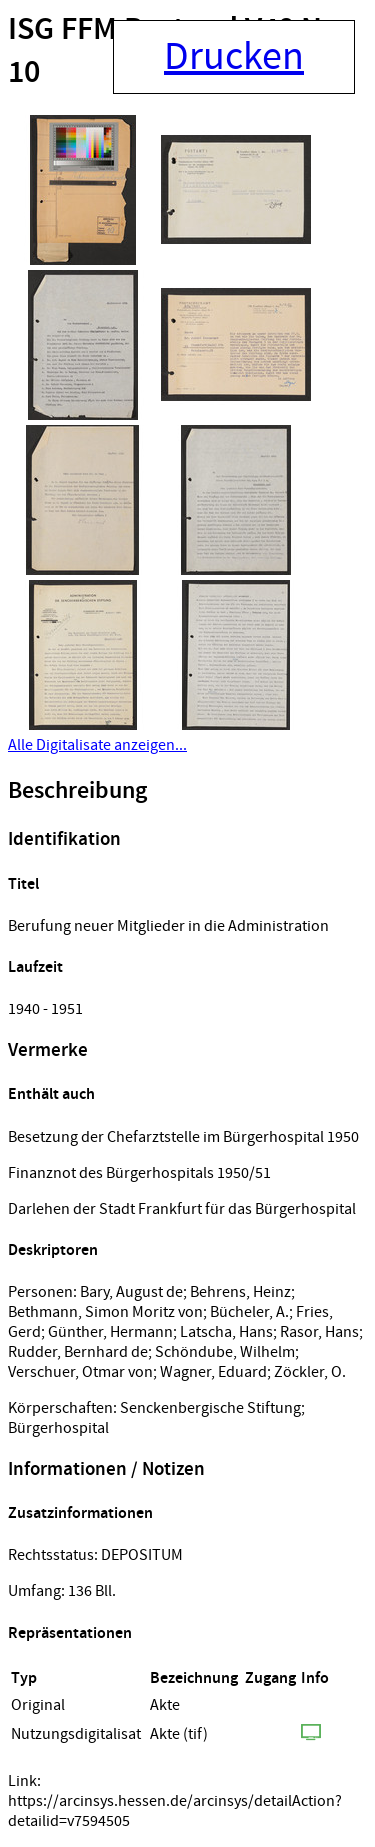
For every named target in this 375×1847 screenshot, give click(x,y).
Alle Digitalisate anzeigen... (97, 745)
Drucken (234, 57)
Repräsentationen (70, 1633)
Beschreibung (77, 791)
